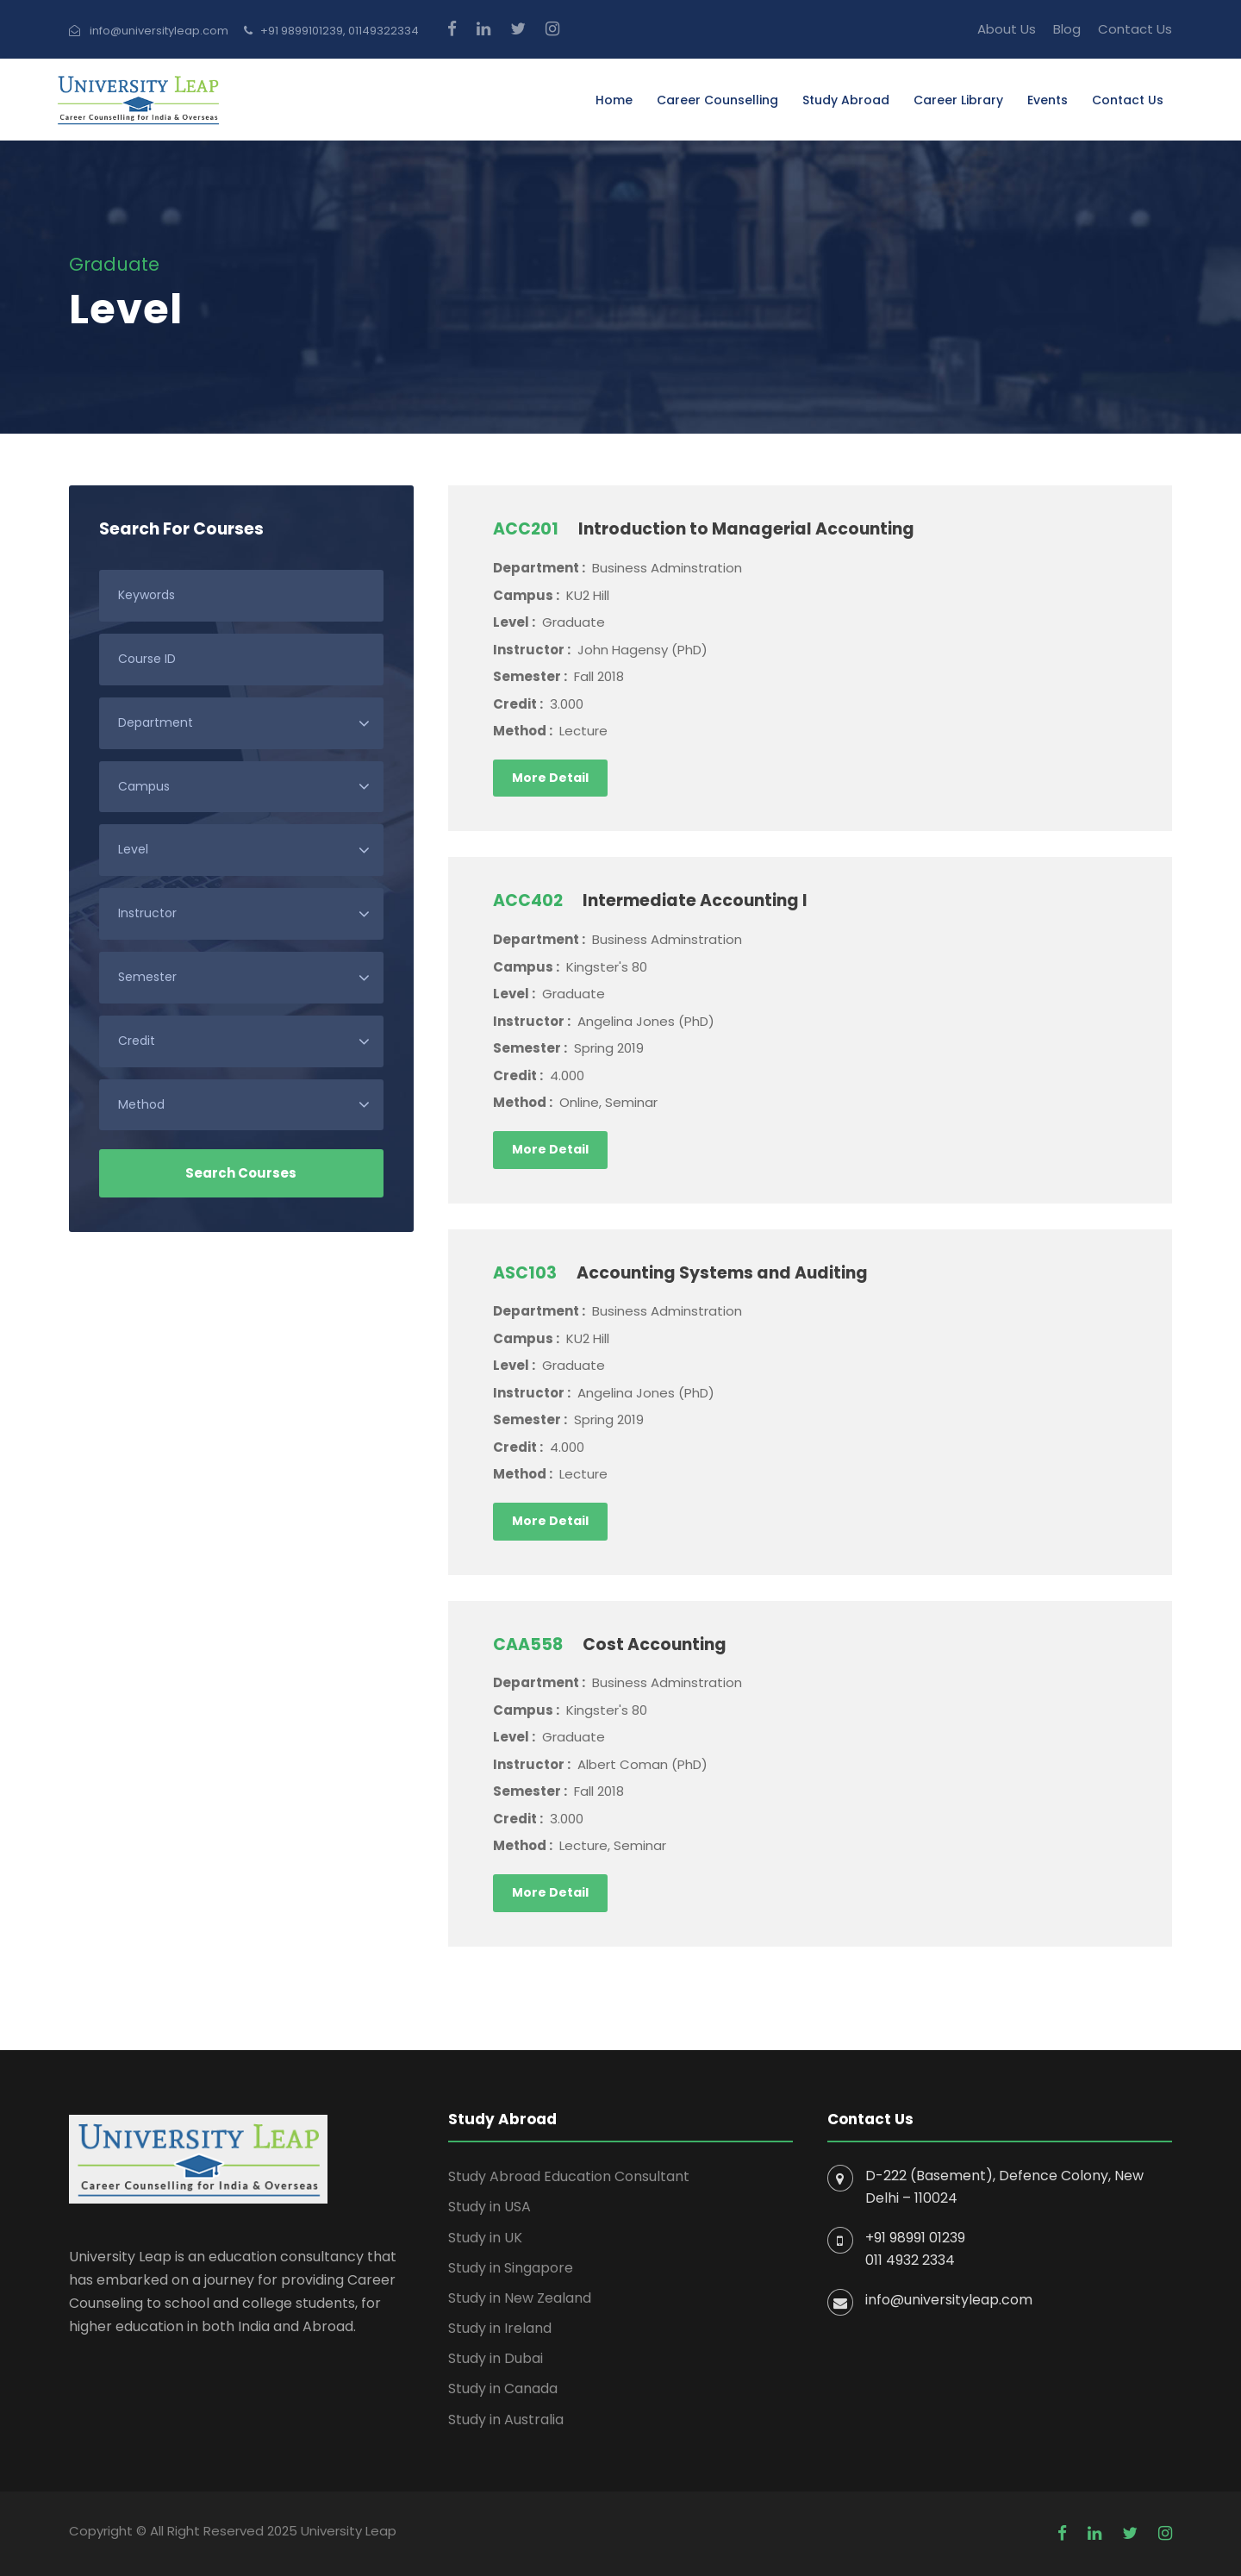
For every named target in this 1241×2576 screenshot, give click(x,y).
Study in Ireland (500, 2328)
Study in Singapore (510, 2268)
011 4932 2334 (910, 2260)
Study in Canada (503, 2388)
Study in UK (485, 2238)
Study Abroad (845, 100)
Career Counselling (717, 100)
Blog (1067, 29)
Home (614, 100)
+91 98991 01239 (915, 2238)
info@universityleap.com (948, 2300)
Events (1047, 100)
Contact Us (1135, 29)
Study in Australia (506, 2419)
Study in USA (489, 2206)
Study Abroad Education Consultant (568, 2176)
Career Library (958, 100)
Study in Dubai (495, 2358)
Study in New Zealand (519, 2298)
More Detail (550, 777)
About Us (1006, 29)
